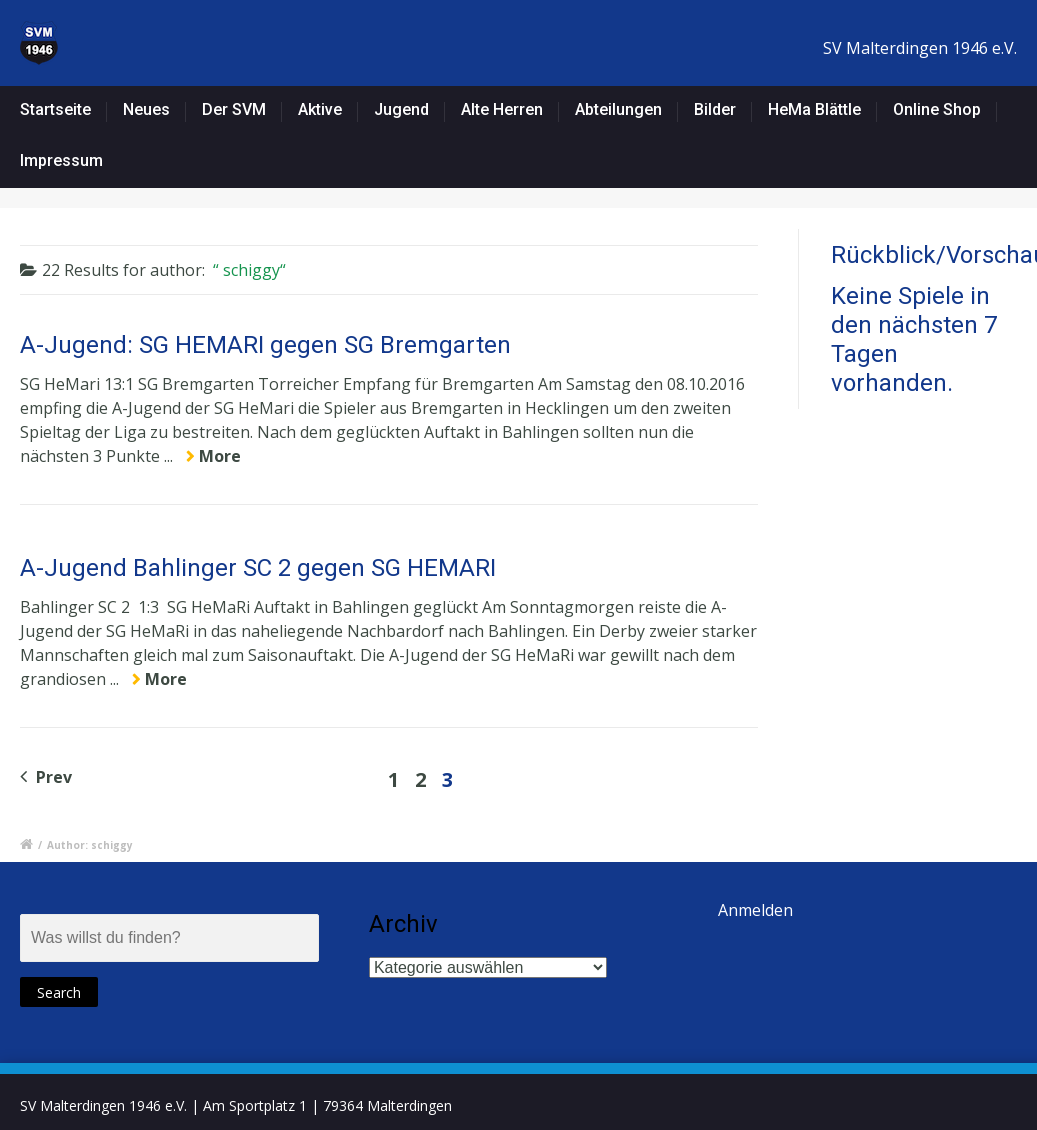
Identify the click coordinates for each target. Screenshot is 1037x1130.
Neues (146, 109)
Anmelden (755, 910)
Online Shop (937, 109)
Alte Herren (502, 109)
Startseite (55, 109)
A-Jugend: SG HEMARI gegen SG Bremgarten (265, 345)
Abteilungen (618, 109)
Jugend (401, 109)
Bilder (715, 109)
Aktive (320, 109)
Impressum (61, 160)
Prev (46, 777)
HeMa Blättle (814, 109)
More (220, 456)
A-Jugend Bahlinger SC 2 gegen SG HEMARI (258, 568)
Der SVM (234, 109)
